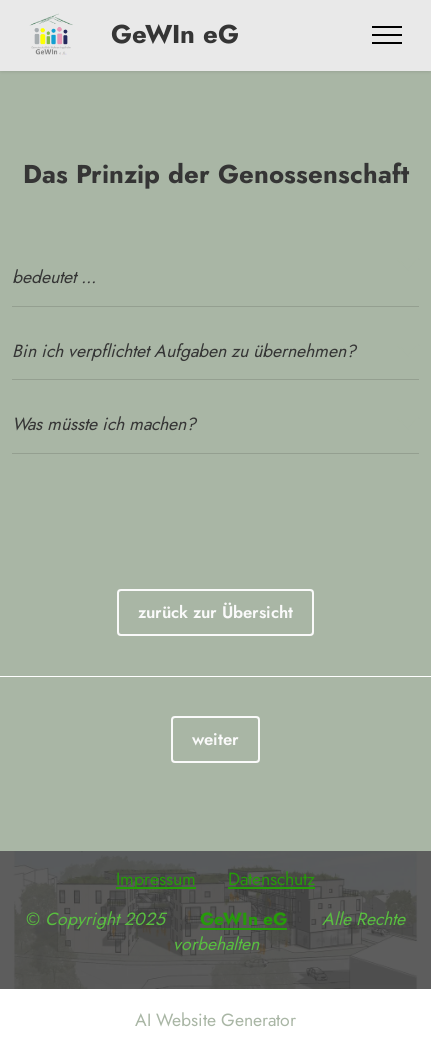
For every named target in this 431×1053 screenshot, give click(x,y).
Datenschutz (271, 879)
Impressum (156, 879)
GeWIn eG (163, 35)
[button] (215, 264)
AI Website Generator (215, 1021)
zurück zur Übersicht (215, 612)
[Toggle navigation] (387, 35)
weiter (215, 739)
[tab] (215, 265)
